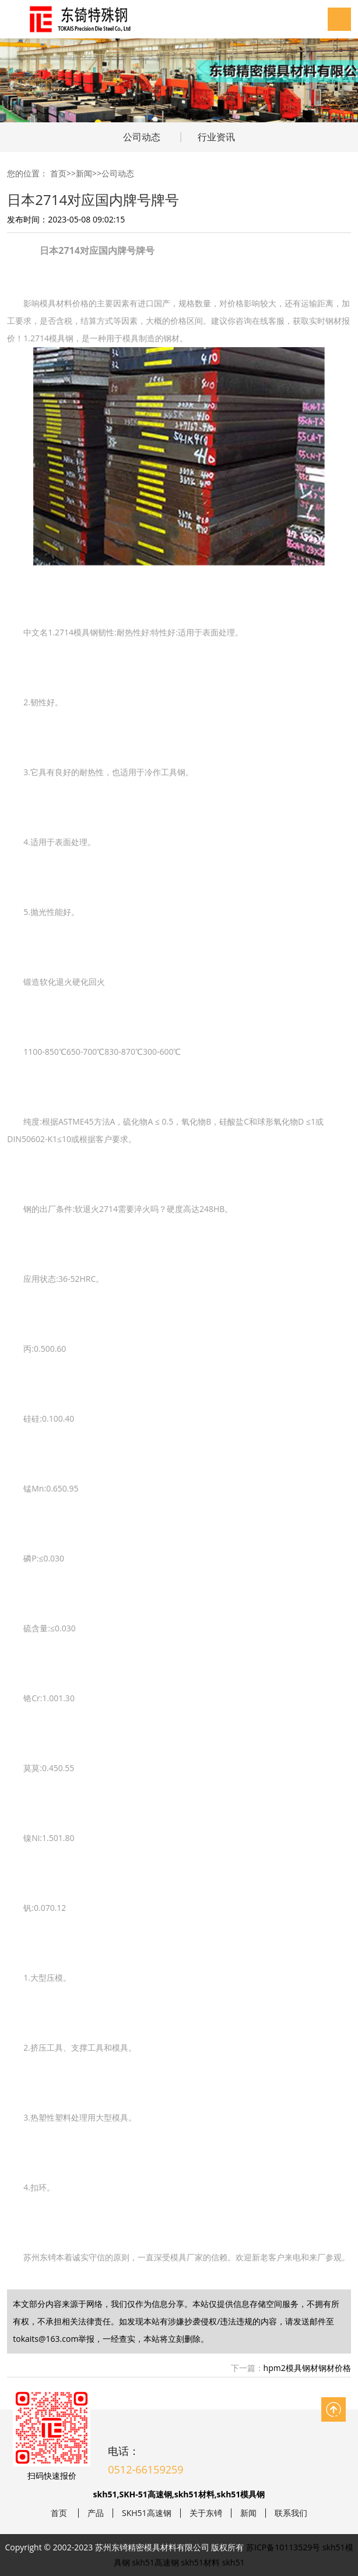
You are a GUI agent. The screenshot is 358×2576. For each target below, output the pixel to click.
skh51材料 (200, 2562)
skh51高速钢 (155, 2562)
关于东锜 (205, 2513)
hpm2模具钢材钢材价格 (307, 2367)
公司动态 (141, 136)
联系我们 (291, 2513)
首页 (58, 173)
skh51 (233, 2562)
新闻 (84, 173)
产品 (95, 2513)
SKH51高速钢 (146, 2513)
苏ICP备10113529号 (283, 2547)
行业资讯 (216, 136)
